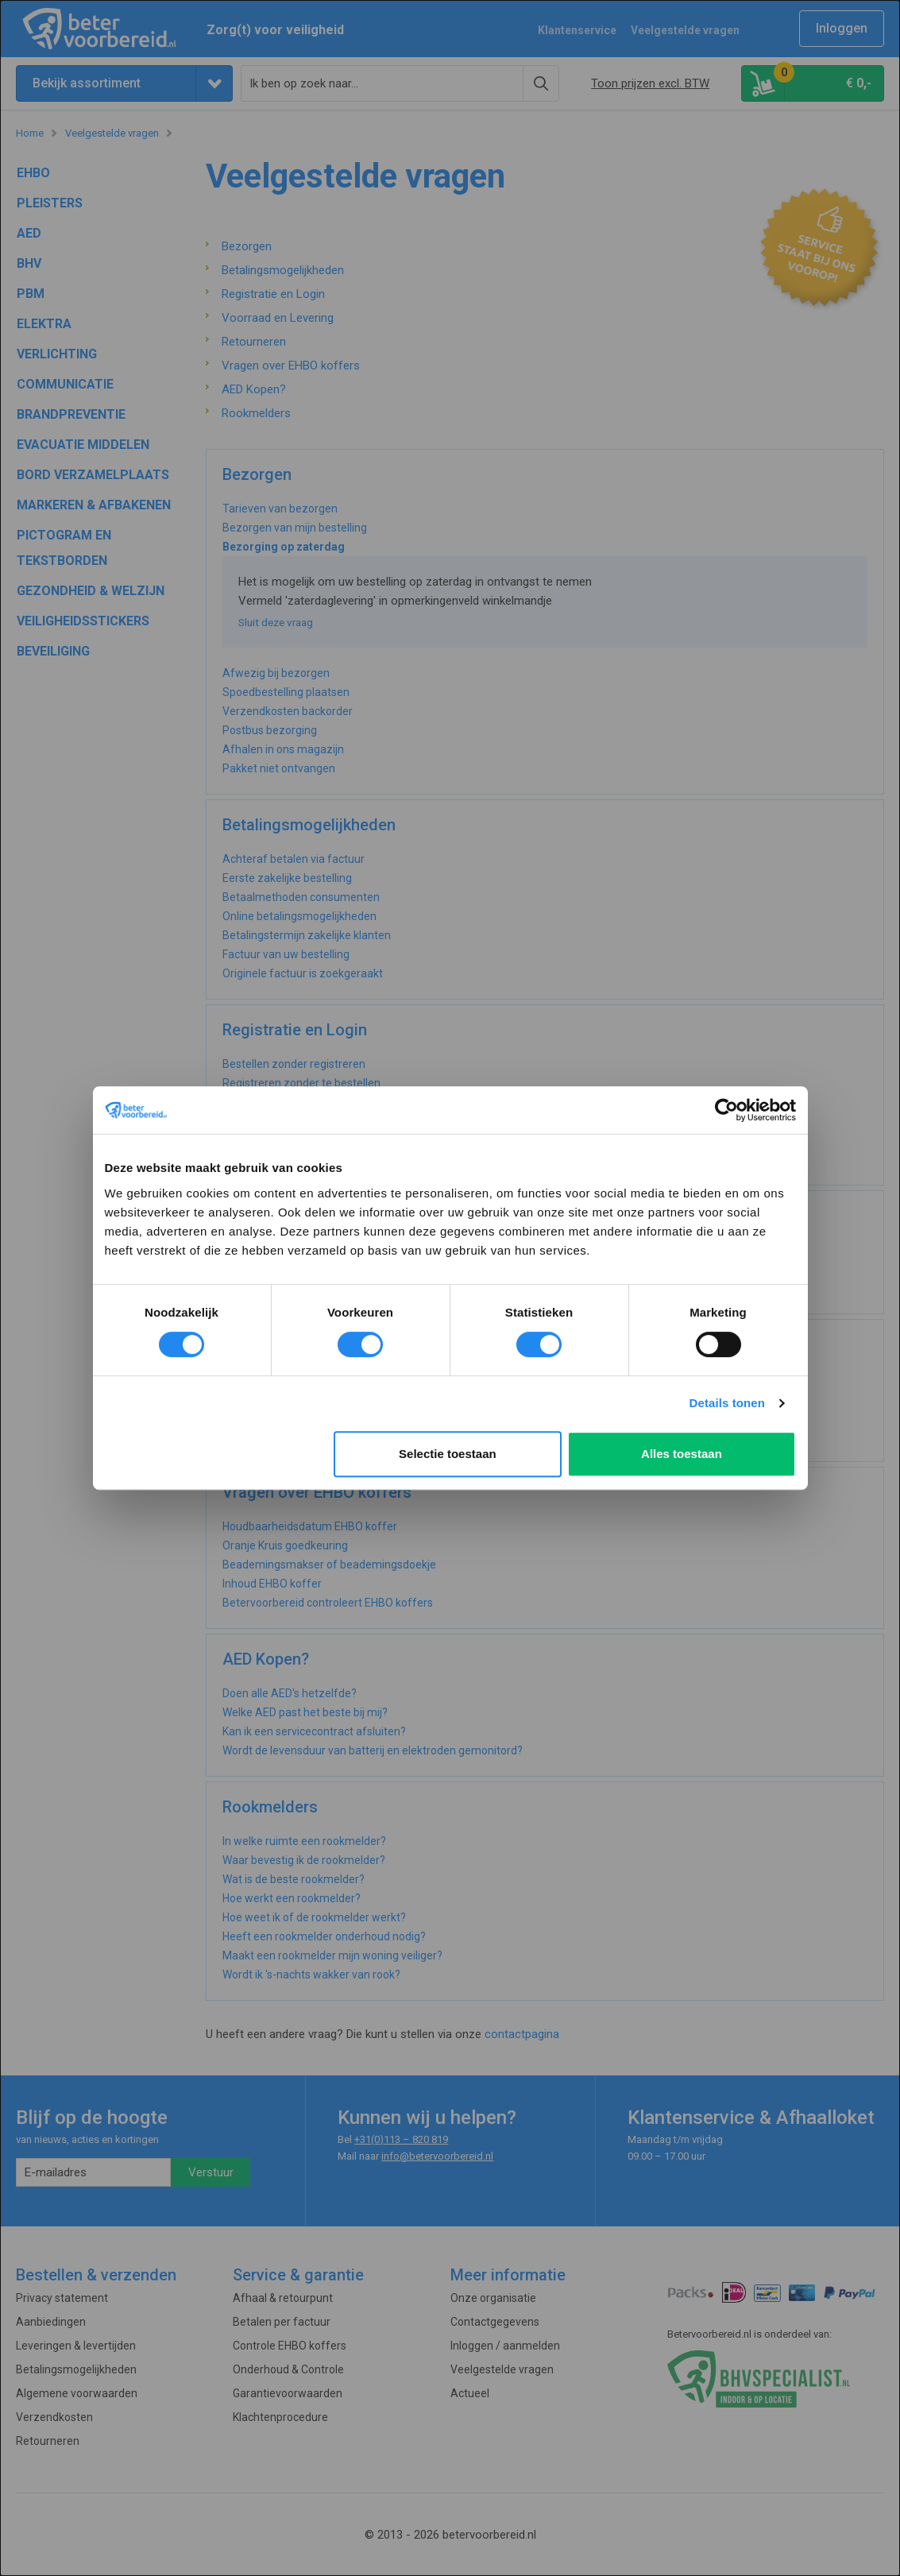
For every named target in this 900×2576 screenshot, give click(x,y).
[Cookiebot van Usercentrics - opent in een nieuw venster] (726, 1110)
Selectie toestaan (447, 1453)
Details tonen (727, 1403)
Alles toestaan (681, 1453)
